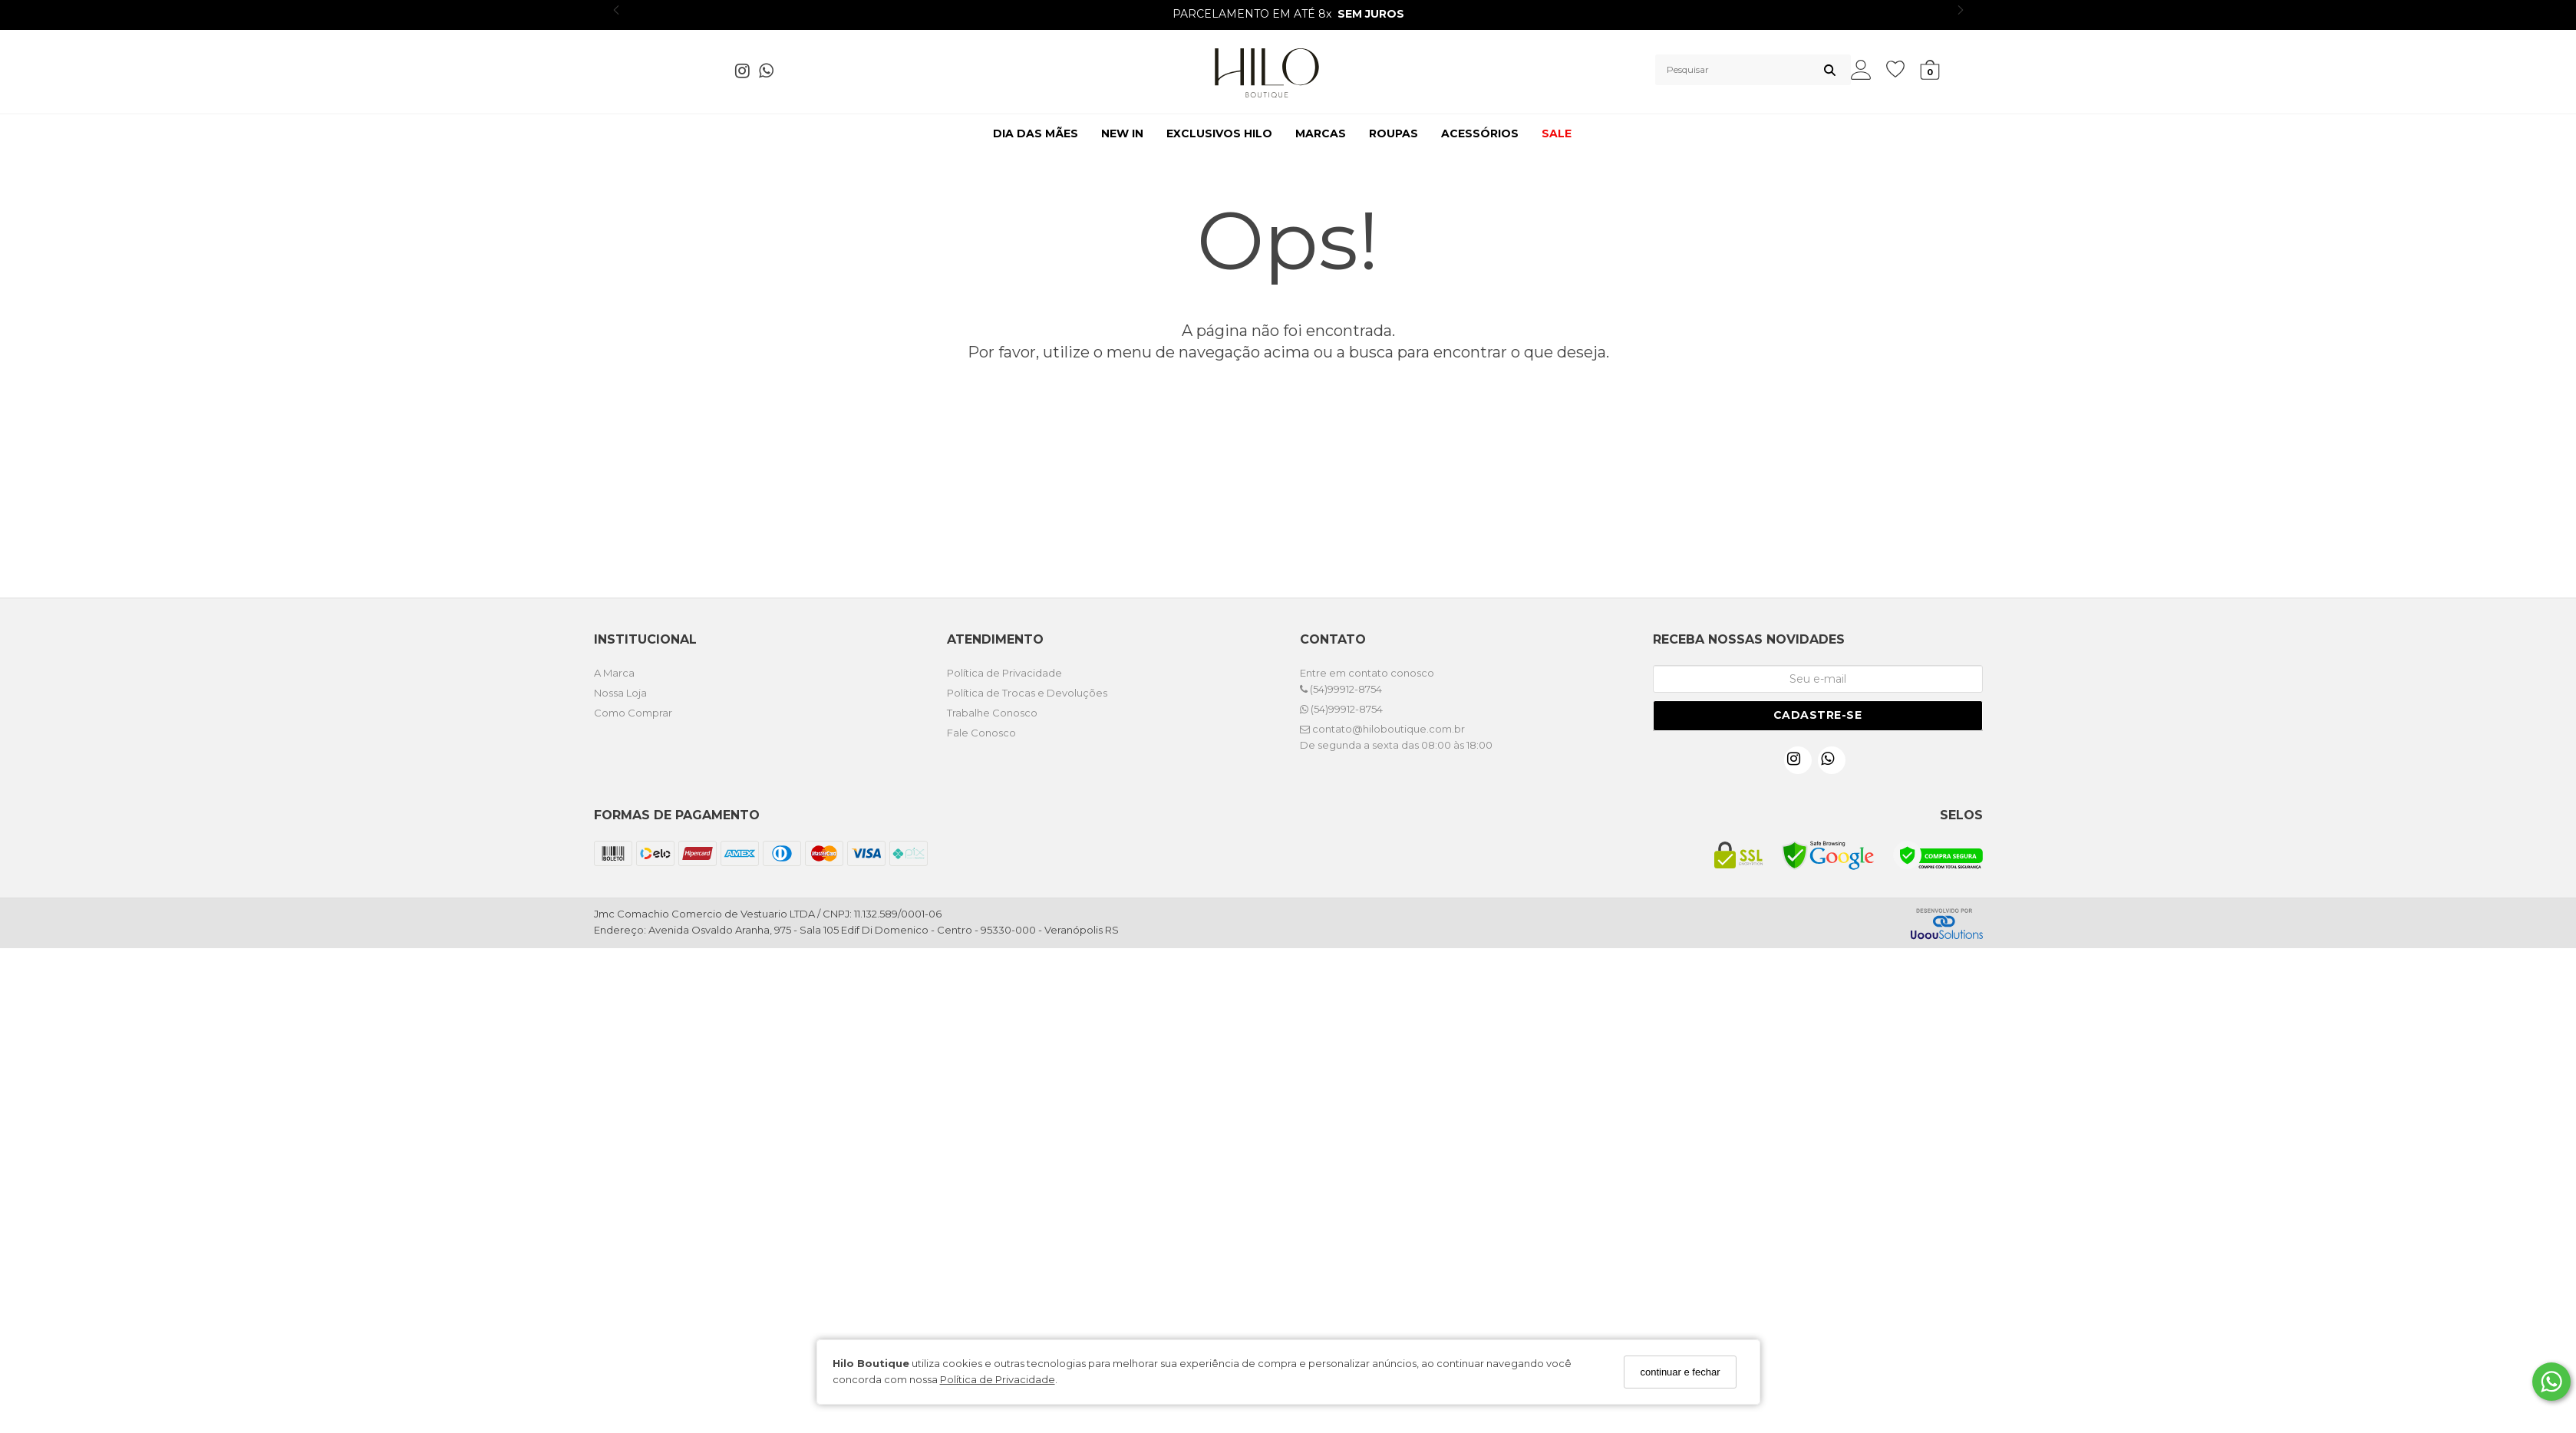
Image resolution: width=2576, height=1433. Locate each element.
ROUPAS (1393, 133)
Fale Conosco (981, 732)
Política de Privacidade (997, 1379)
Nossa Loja (620, 693)
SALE (1557, 133)
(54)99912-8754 (1341, 689)
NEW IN (1122, 133)
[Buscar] (1830, 69)
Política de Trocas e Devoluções (1027, 693)
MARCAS (1320, 133)
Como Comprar (633, 713)
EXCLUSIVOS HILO (1219, 133)
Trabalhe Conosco (992, 713)
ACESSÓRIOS (1480, 133)
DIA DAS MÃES (1035, 133)
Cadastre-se (1817, 715)
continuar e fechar (1680, 1372)
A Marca (614, 673)
